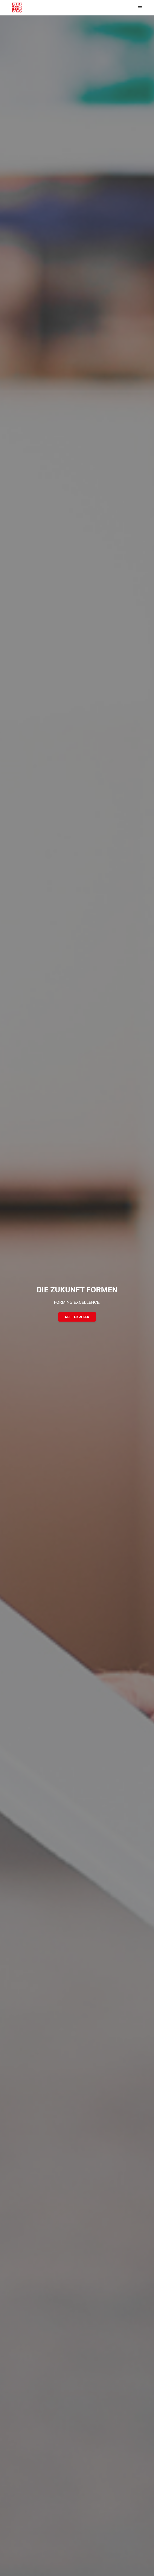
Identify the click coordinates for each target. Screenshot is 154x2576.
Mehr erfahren (77, 1317)
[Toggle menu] (139, 7)
